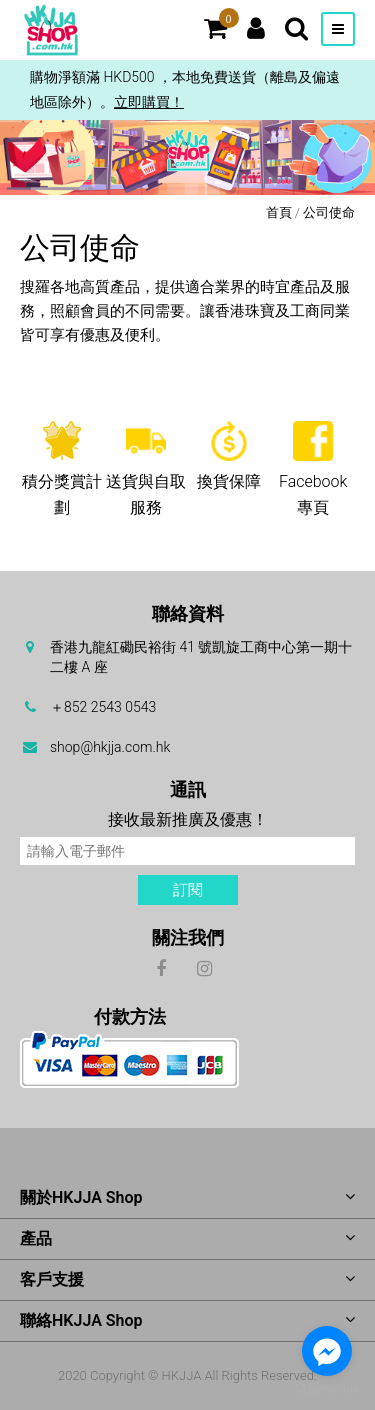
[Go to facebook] (327, 1351)
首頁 (279, 212)
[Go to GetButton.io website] (327, 1389)
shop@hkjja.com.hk (110, 747)
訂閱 (188, 890)
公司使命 (329, 212)
